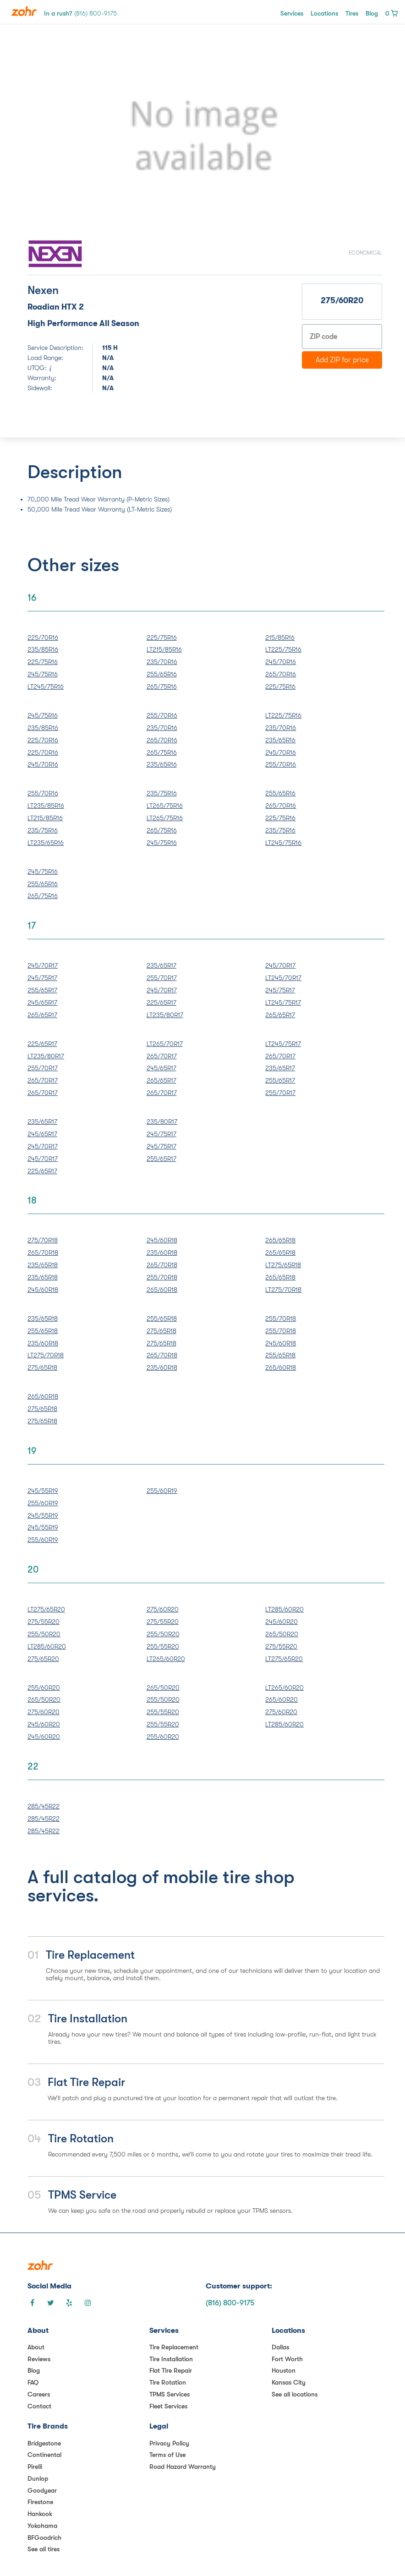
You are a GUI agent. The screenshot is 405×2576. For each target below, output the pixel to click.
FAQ (32, 2382)
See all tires (43, 2549)
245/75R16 (42, 674)
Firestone (40, 2501)
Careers (38, 2394)
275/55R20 (43, 1621)
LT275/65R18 (283, 1265)
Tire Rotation (167, 2382)
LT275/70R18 (283, 1289)
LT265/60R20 (166, 1658)
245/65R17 (42, 1002)
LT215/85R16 (164, 649)
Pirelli (34, 2466)
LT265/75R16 (165, 805)
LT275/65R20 (46, 1609)
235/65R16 (162, 764)
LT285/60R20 (46, 1646)
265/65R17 (42, 1014)
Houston (284, 2370)
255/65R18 (42, 1330)
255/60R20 (43, 1687)
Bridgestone (44, 2443)
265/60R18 (162, 1289)
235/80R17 (162, 1121)
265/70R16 (280, 674)
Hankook (39, 2513)
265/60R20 (281, 1699)
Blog (372, 13)
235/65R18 (42, 1265)
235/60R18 (162, 1252)
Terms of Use (167, 2454)
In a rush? (80, 13)
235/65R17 (161, 965)
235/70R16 (162, 661)
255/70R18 (162, 1277)
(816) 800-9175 (230, 2303)
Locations (324, 13)
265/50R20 (281, 1634)
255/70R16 (162, 715)
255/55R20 (163, 1646)
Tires (351, 13)
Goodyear (42, 2490)
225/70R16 (42, 637)
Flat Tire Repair (170, 2370)
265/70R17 (42, 1080)
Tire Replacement (173, 2347)
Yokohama (42, 2525)
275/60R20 (163, 1609)
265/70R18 (42, 1252)
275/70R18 (42, 1240)
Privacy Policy (169, 2443)
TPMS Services (169, 2394)
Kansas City (289, 2382)
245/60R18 (42, 1289)
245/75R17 (42, 977)
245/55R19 (42, 1490)
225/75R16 (42, 661)
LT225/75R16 (283, 649)
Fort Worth (287, 2359)
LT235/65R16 (45, 842)
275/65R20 (43, 1658)
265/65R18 (280, 1240)
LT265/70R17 (165, 1043)
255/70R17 (162, 977)
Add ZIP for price (342, 360)
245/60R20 (281, 1621)
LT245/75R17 (283, 1002)
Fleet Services (168, 2406)
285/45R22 (43, 1806)
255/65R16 (162, 674)
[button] (54, 136)
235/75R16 (42, 830)
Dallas (280, 2347)
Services (291, 13)
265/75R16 (162, 686)
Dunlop (37, 2478)
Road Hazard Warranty (182, 2466)
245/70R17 (42, 965)
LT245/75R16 (45, 686)
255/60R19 (42, 1503)
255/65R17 (42, 990)
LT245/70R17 (283, 977)
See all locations (294, 2394)
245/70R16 (280, 661)
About (35, 2347)
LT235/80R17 (165, 1014)
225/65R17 (161, 1002)
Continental (44, 2454)
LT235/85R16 (45, 805)
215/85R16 (280, 637)
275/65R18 (42, 1367)
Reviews (38, 2359)
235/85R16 (42, 649)
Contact (39, 2406)
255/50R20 (43, 1634)
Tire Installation (171, 2359)
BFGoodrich (44, 2537)
